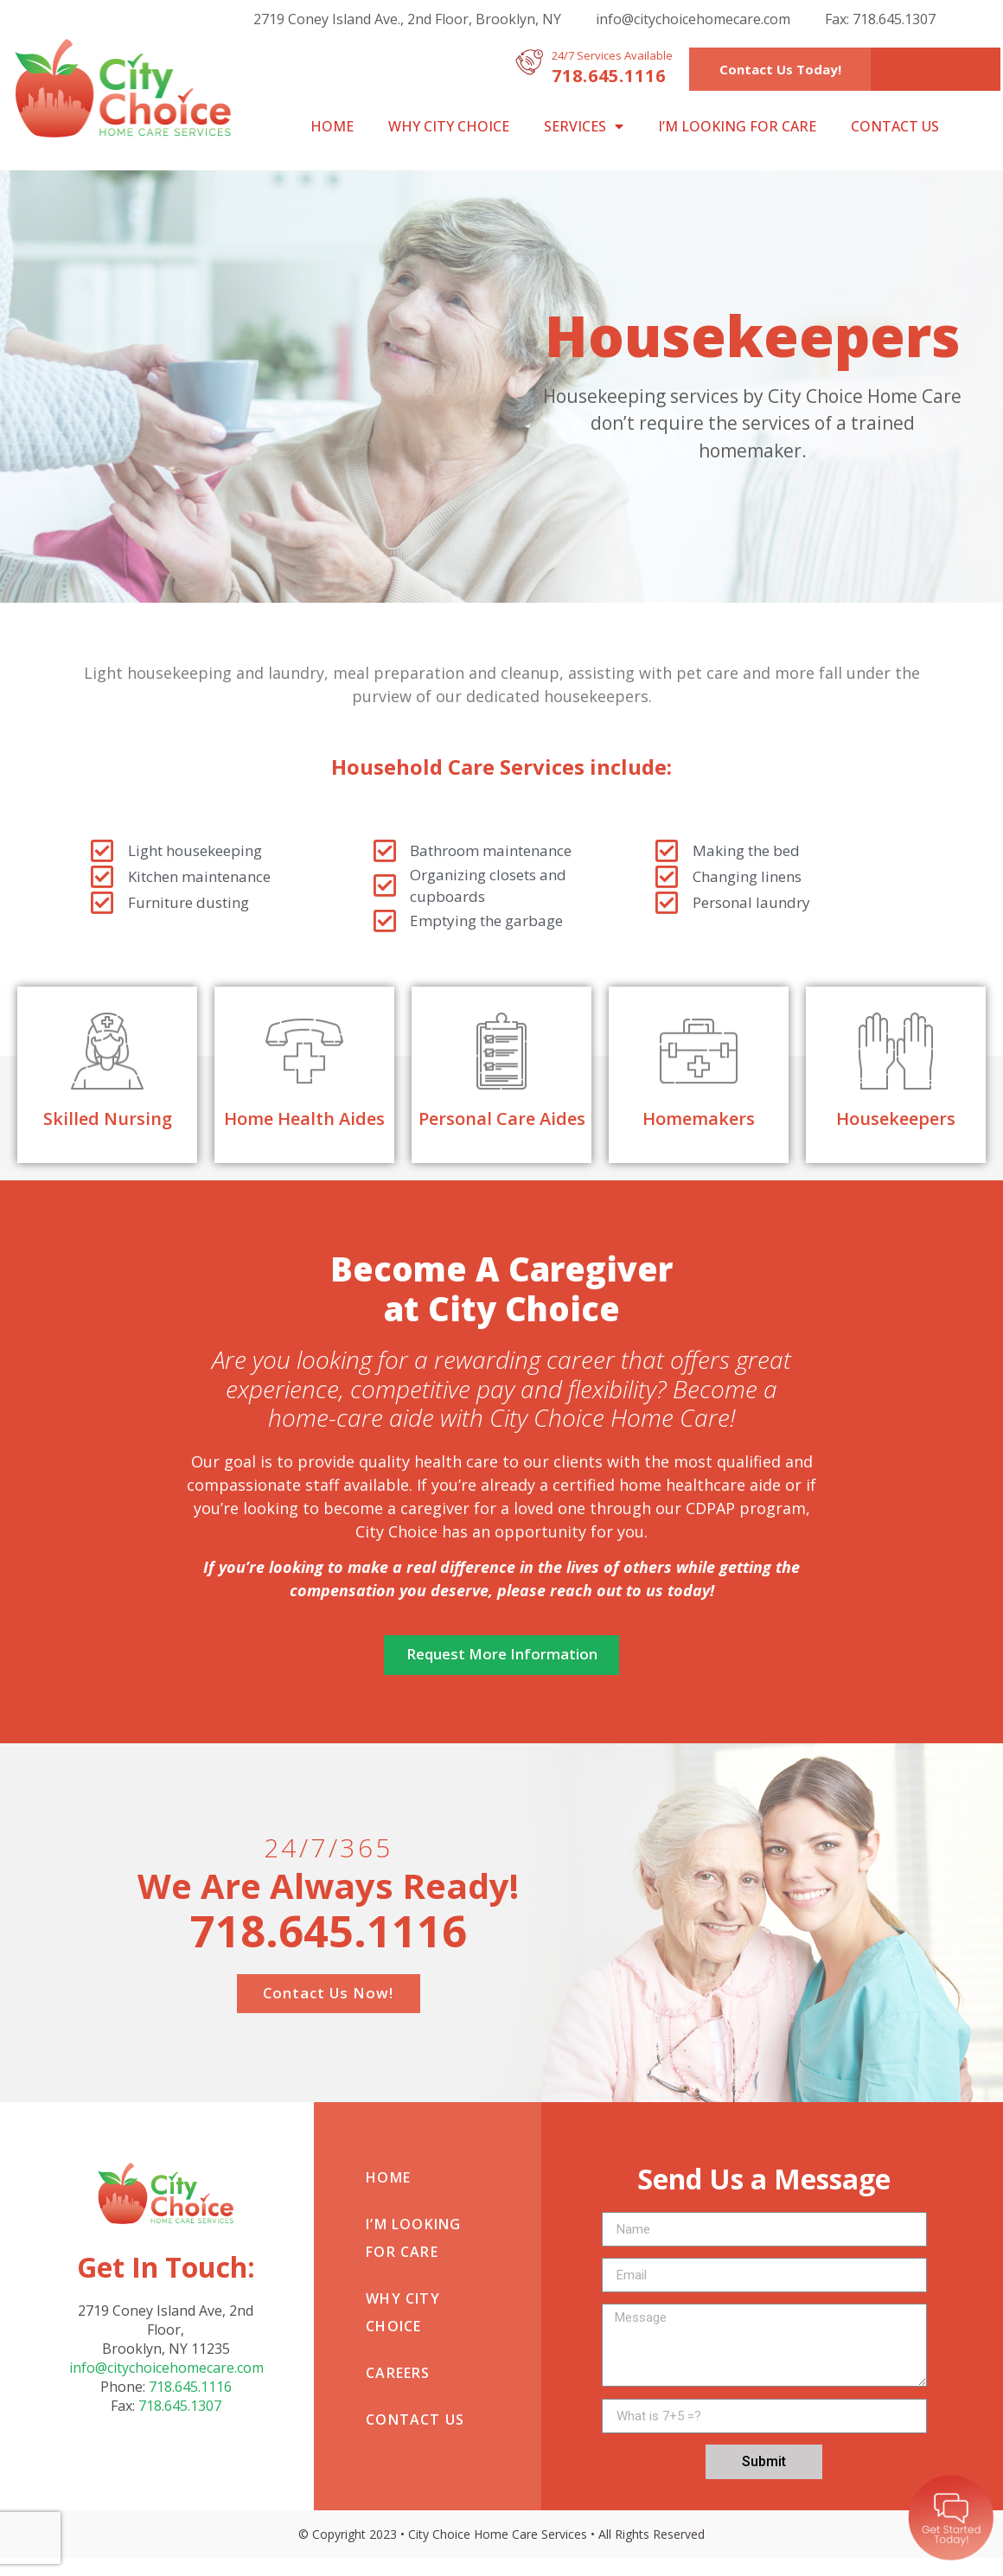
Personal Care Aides (501, 1118)
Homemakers (698, 1118)
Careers (398, 2390)
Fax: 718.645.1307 (880, 19)
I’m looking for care (737, 126)
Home (332, 126)
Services (583, 126)
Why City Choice (448, 126)
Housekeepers (895, 1118)
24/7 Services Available (612, 55)
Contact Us (895, 126)
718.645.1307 (179, 2423)
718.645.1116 (190, 2404)
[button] (780, 69)
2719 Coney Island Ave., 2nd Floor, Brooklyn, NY (407, 19)
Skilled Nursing (107, 1118)
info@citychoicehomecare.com (693, 19)
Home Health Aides (304, 1118)
